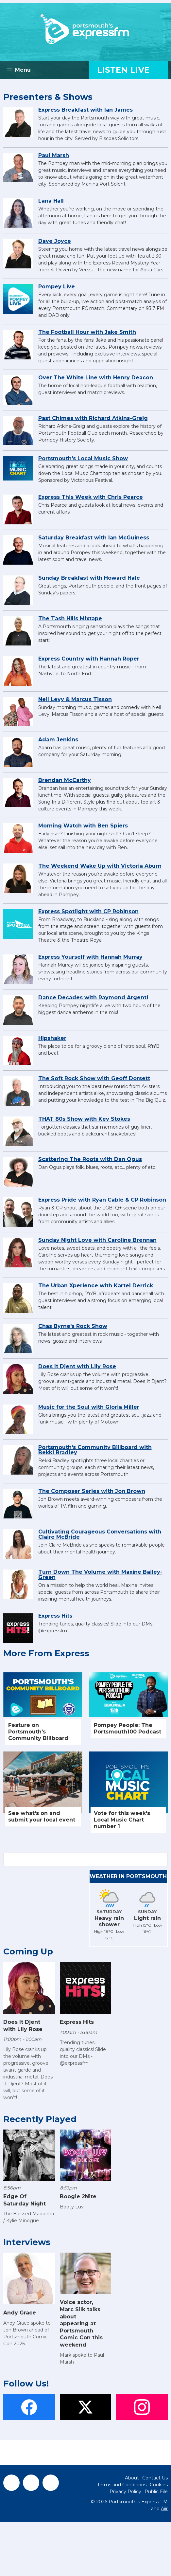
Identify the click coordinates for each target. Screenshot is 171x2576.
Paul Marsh (53, 155)
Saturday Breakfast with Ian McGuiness (93, 538)
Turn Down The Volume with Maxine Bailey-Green (100, 1574)
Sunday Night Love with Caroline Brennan (97, 1240)
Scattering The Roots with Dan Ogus (90, 1159)
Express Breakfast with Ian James (85, 110)
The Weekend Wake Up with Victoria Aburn (100, 866)
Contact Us (155, 2478)
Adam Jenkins (58, 739)
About (132, 2478)
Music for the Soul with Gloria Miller (88, 1407)
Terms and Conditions (121, 2485)
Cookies (159, 2485)
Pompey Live (56, 286)
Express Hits (55, 1616)
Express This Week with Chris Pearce (90, 497)
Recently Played (40, 2119)
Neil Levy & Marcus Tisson (75, 699)
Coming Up (28, 1951)
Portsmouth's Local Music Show (83, 458)
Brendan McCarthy (64, 780)
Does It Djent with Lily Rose (77, 1366)
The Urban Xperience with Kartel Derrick (95, 1285)
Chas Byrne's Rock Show (72, 1326)
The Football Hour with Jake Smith (87, 332)
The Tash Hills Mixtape (70, 618)
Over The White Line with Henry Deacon (95, 377)
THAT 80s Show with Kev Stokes (84, 1119)
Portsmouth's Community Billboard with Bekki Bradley (95, 1450)
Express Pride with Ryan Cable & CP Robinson (102, 1200)
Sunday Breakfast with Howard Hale (89, 578)
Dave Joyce (54, 241)
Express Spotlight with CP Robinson (88, 911)
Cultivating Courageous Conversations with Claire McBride (99, 1534)
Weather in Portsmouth (128, 1876)
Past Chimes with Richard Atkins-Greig (93, 418)
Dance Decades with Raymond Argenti (93, 997)
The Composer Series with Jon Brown (91, 1491)
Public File (156, 2491)
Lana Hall (51, 201)
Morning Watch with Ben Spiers (83, 826)
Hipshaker (52, 1038)
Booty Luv (72, 2207)
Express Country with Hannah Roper (88, 659)
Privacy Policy (125, 2491)
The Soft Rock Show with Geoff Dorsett (94, 1078)
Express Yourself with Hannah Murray (90, 957)
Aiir (164, 2509)
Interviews (26, 2242)
